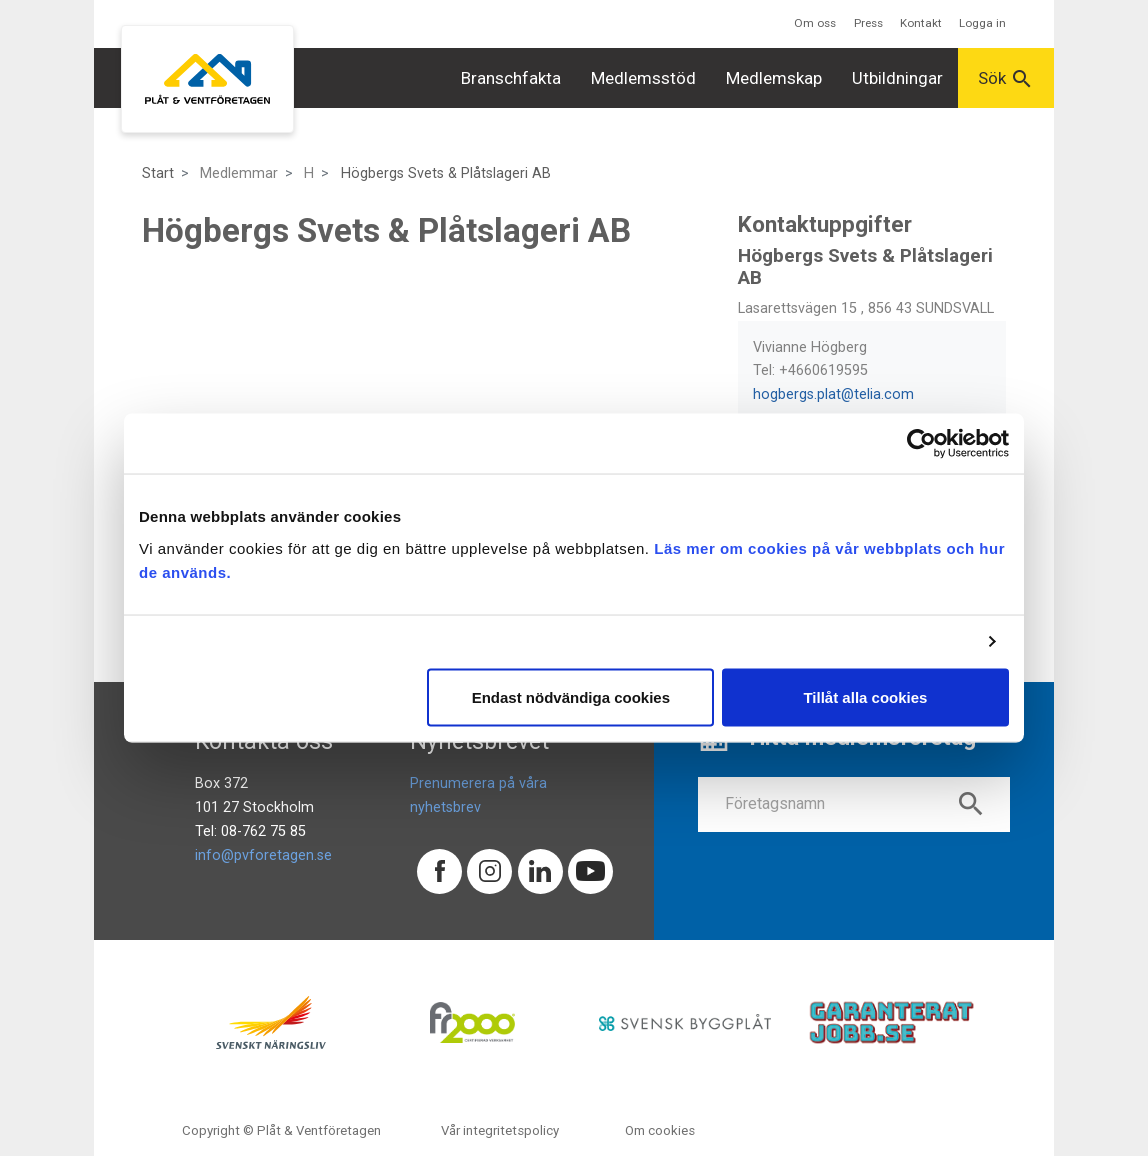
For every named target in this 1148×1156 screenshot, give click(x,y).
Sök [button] (1006, 79)
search (971, 804)
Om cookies (660, 1130)
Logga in (982, 23)
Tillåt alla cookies (865, 696)
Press (868, 23)
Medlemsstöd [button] (643, 78)
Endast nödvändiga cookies (571, 696)
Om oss (815, 23)
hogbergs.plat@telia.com (833, 394)
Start (158, 173)
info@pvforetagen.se (263, 855)
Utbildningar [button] (897, 78)
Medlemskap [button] (774, 78)
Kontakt (921, 23)
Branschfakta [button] (511, 78)
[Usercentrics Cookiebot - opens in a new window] (921, 444)
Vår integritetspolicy (500, 1130)
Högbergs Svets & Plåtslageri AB (446, 173)
